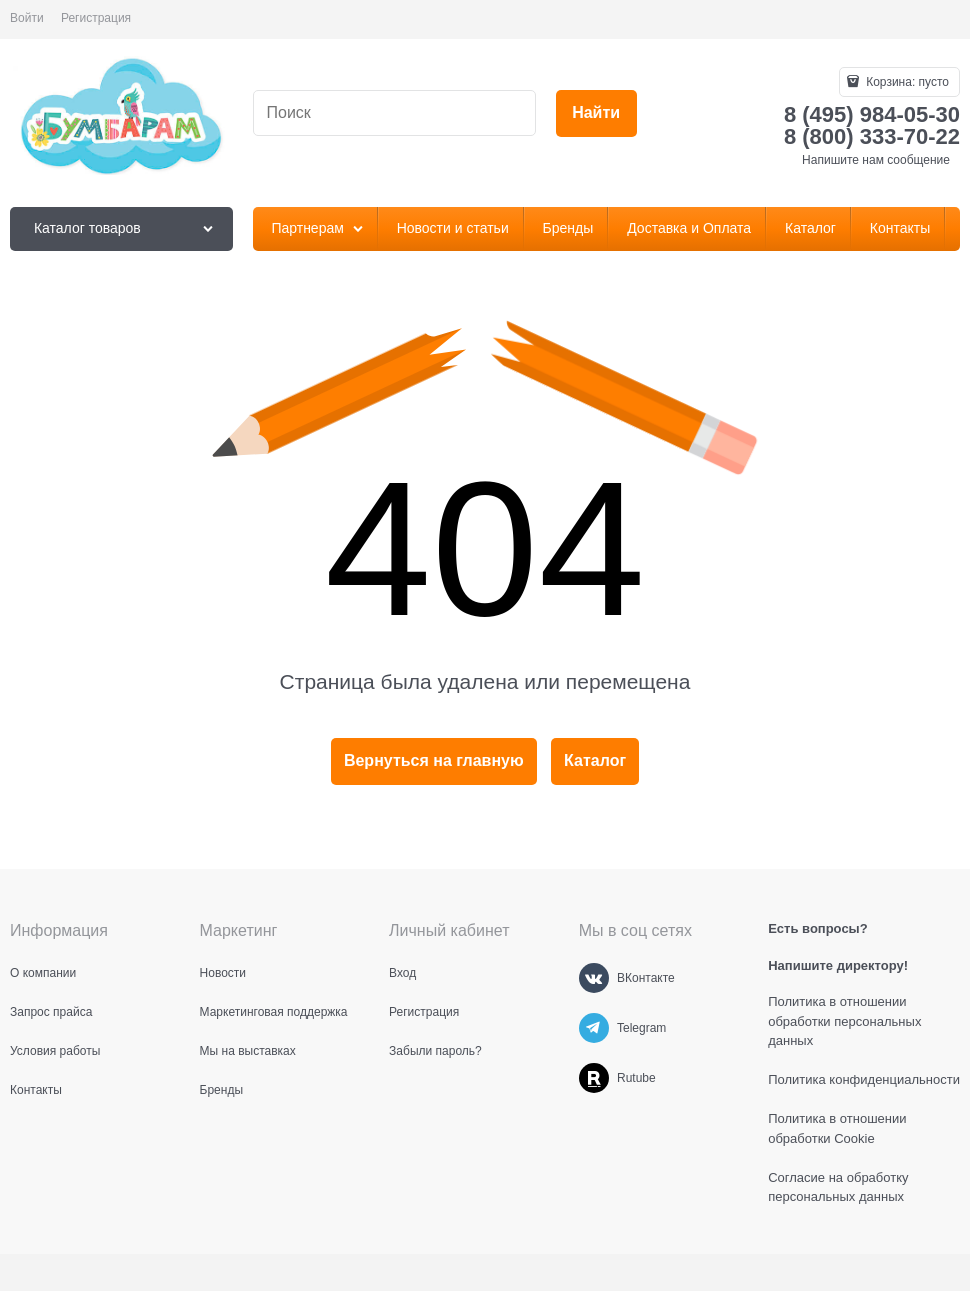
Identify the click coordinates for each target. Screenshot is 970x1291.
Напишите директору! (838, 965)
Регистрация (96, 18)
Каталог (595, 760)
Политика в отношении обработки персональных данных (844, 1021)
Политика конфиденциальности (864, 1079)
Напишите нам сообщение (876, 160)
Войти (27, 18)
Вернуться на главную (434, 760)
